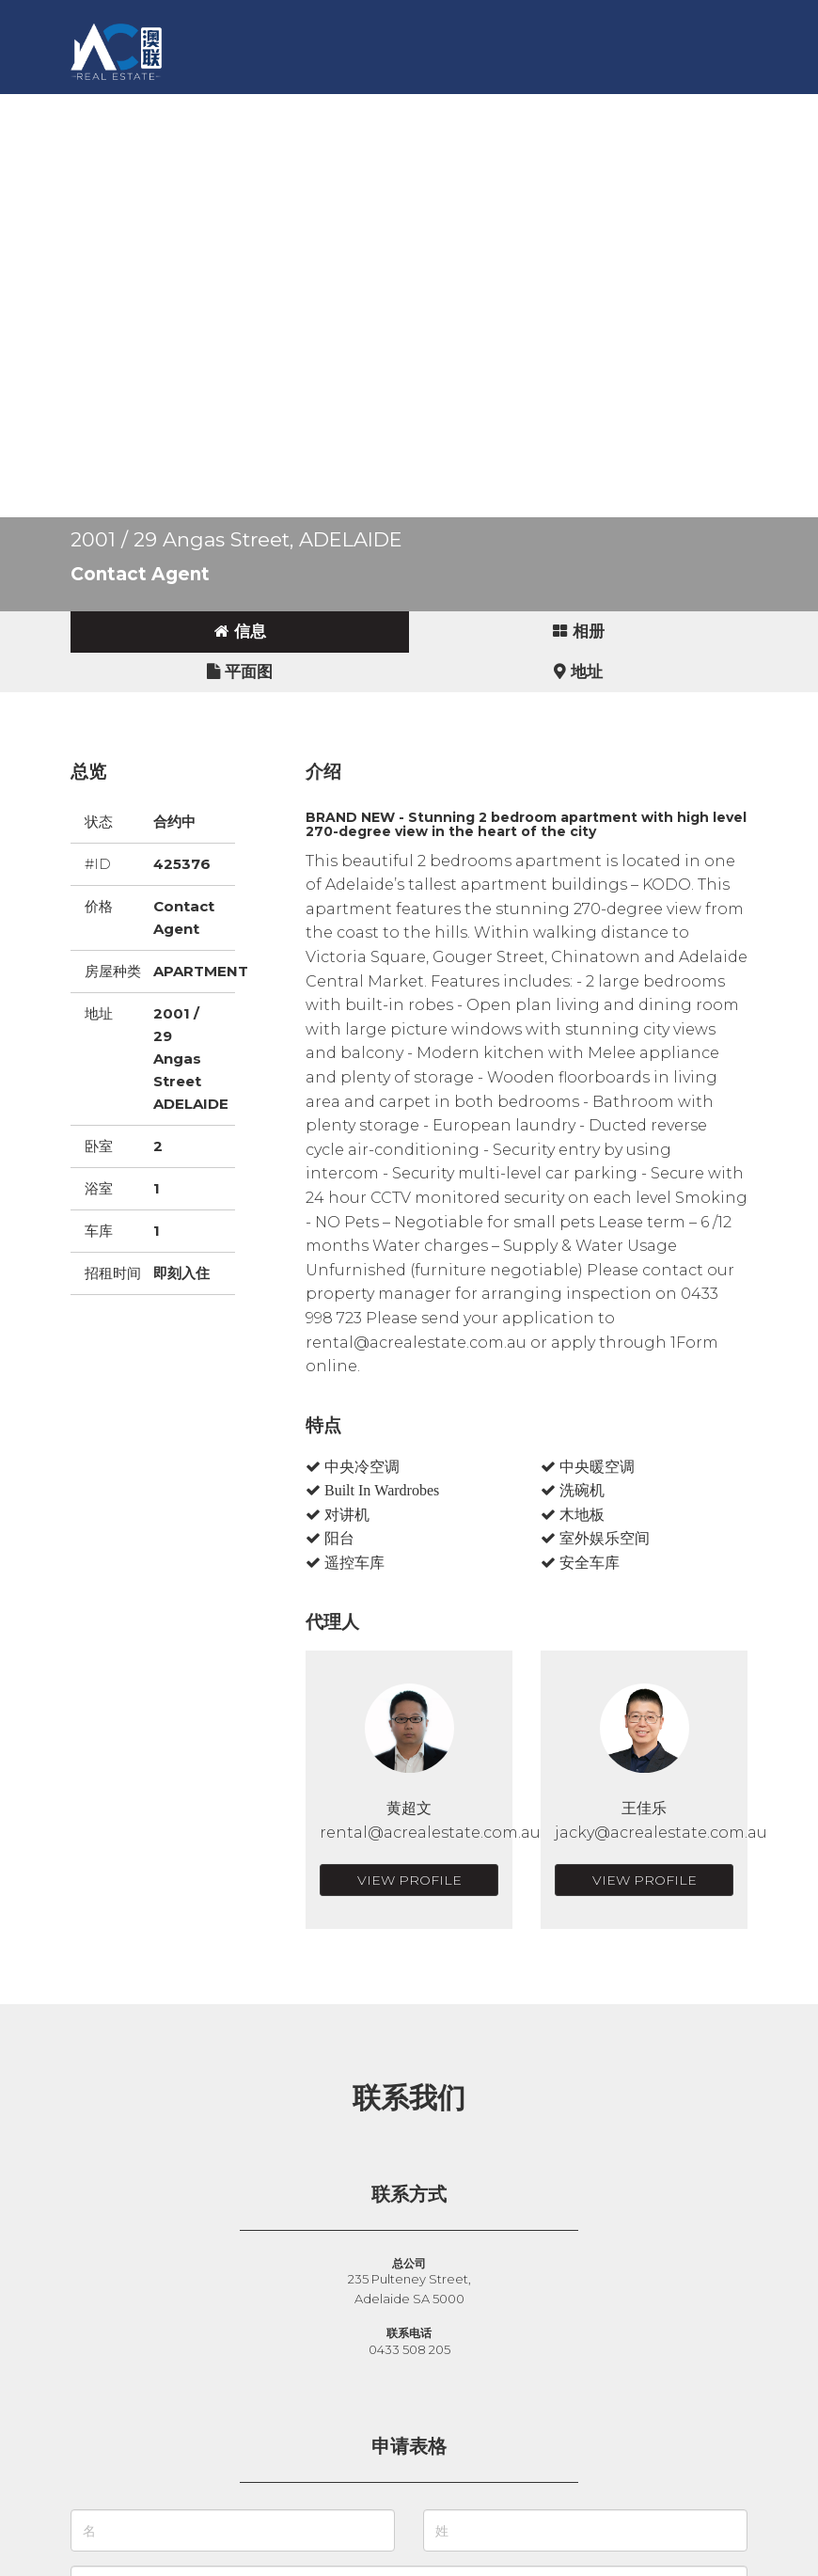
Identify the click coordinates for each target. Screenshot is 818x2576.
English (128, 145)
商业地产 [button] (362, 108)
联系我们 (625, 108)
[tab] (240, 632)
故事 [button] (435, 108)
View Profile (409, 1880)
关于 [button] (552, 108)
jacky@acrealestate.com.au (661, 1832)
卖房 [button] (230, 108)
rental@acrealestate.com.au (430, 1832)
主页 (114, 108)
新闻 (494, 108)
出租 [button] (289, 108)
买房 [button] (172, 108)
